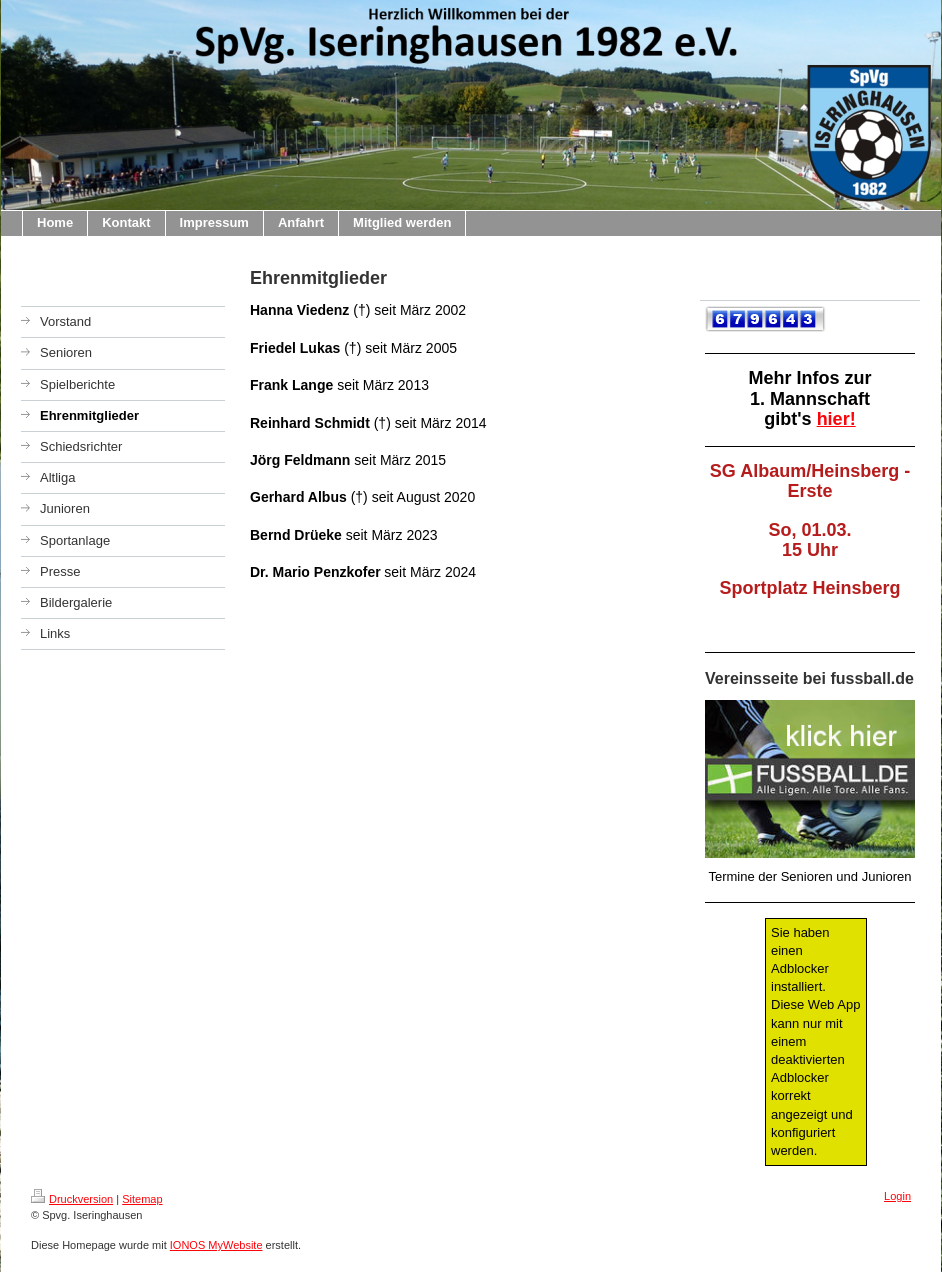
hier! (836, 419)
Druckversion (72, 1199)
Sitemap (142, 1199)
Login (897, 1196)
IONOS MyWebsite (216, 1245)
